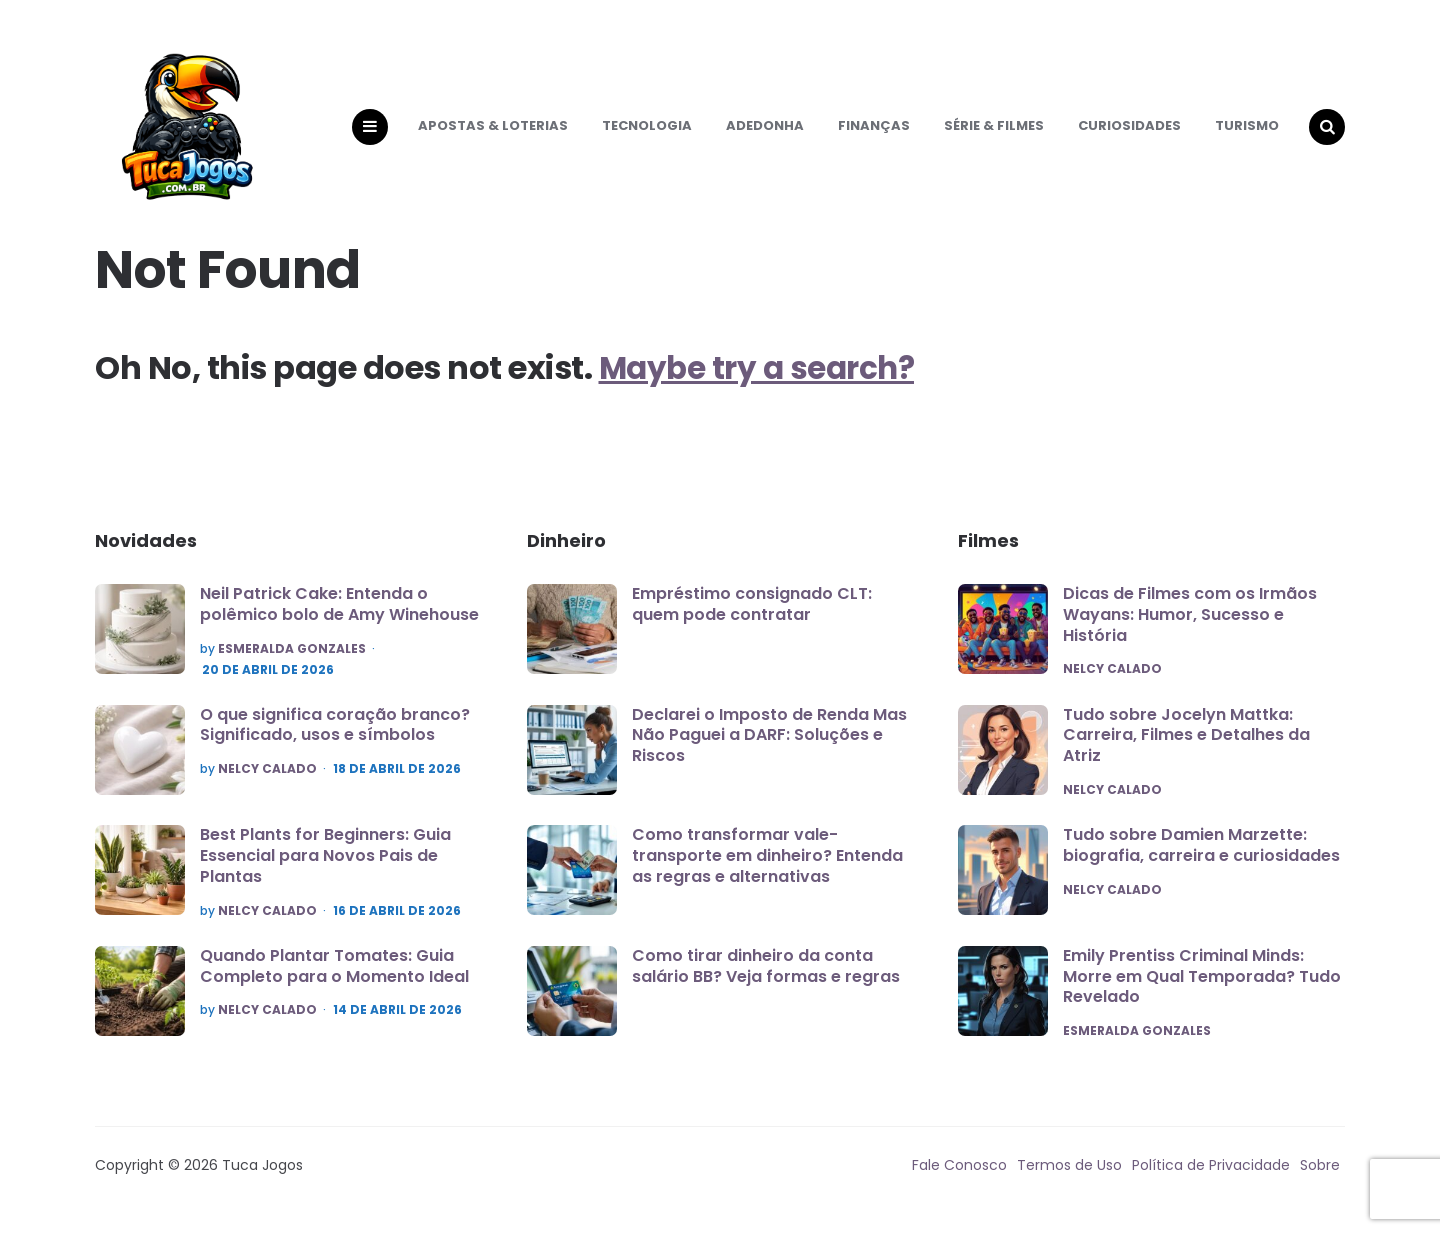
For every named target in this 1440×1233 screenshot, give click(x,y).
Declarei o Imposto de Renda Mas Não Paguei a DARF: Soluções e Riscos (769, 745)
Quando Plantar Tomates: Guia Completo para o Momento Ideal (334, 977)
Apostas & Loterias (493, 130)
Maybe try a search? (762, 377)
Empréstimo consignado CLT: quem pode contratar (752, 615)
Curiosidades (1129, 130)
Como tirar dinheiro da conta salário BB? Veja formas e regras (766, 977)
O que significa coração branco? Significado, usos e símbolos (335, 735)
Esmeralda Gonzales (292, 659)
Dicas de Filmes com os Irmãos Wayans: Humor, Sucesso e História (1190, 625)
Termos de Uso (1069, 1178)
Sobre (1320, 1178)
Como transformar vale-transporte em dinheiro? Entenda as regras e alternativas (767, 866)
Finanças (874, 130)
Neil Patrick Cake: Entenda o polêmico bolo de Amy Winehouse (339, 615)
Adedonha (765, 130)
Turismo (1247, 130)
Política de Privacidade (1211, 1178)
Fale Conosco (959, 1178)
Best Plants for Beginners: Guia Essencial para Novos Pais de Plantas (325, 866)
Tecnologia (647, 130)
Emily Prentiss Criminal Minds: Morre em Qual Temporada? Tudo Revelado (1202, 988)
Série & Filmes (994, 130)
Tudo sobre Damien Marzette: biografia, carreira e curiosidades (1201, 857)
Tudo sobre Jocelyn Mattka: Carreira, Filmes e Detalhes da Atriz (1186, 746)
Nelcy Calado (267, 780)
